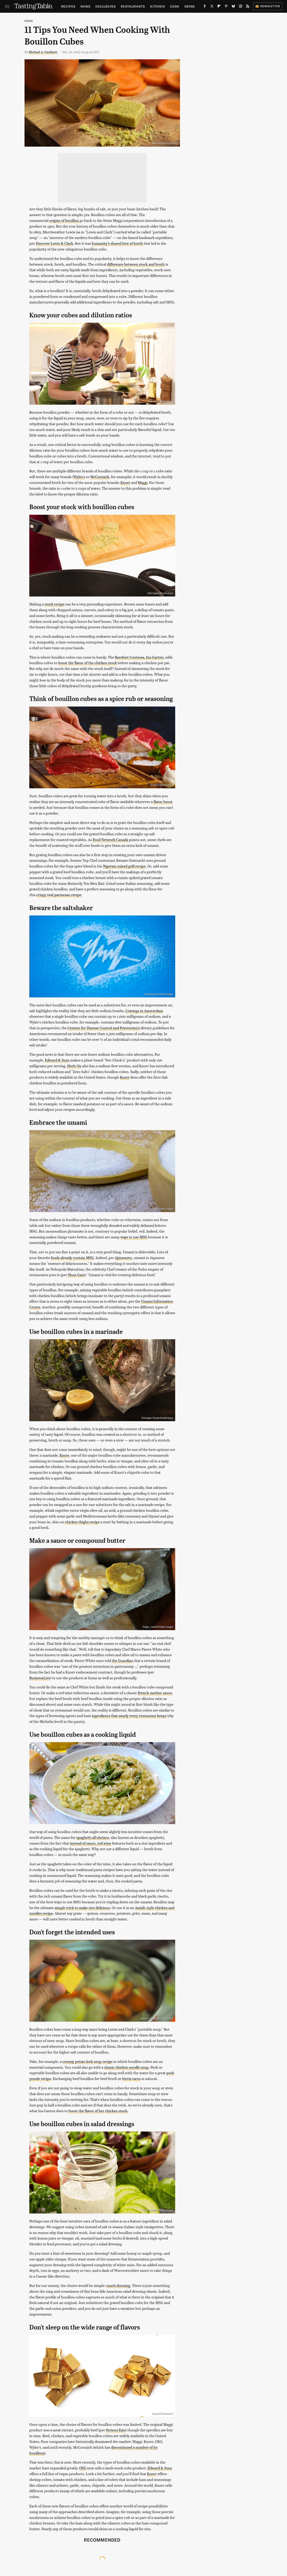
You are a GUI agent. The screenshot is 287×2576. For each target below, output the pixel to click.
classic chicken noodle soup (126, 2067)
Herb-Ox (74, 1065)
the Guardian (122, 1660)
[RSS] (248, 7)
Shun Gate (76, 1274)
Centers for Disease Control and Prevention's (104, 1027)
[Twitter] (212, 7)
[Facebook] (205, 7)
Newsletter (267, 6)
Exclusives (105, 6)
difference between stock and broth (136, 264)
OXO (82, 2467)
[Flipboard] (219, 7)
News (85, 6)
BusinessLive (39, 1677)
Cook (174, 6)
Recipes (68, 6)
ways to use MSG (133, 1236)
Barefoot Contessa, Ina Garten (139, 657)
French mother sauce (155, 1692)
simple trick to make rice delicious (82, 1907)
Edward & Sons (57, 1059)
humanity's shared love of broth (117, 243)
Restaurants (133, 6)
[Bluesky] (233, 7)
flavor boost (163, 801)
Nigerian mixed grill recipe (124, 866)
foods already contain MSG (72, 1257)
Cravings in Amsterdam (144, 1010)
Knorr (125, 482)
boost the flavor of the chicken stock (87, 662)
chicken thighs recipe (82, 1521)
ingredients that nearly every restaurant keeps (129, 1715)
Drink (190, 6)
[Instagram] (241, 7)
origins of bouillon (64, 220)
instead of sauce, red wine (90, 1843)
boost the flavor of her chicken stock (98, 2110)
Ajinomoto (123, 1257)
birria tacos (131, 2078)
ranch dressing (118, 2285)
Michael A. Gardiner (43, 52)
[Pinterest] (226, 7)
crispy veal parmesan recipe (58, 894)
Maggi (142, 482)
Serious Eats (116, 2429)
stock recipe (54, 603)
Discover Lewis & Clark (54, 243)
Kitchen (157, 6)
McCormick (99, 476)
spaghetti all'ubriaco (92, 1837)
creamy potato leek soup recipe (87, 2061)
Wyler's (79, 476)
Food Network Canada (110, 839)
